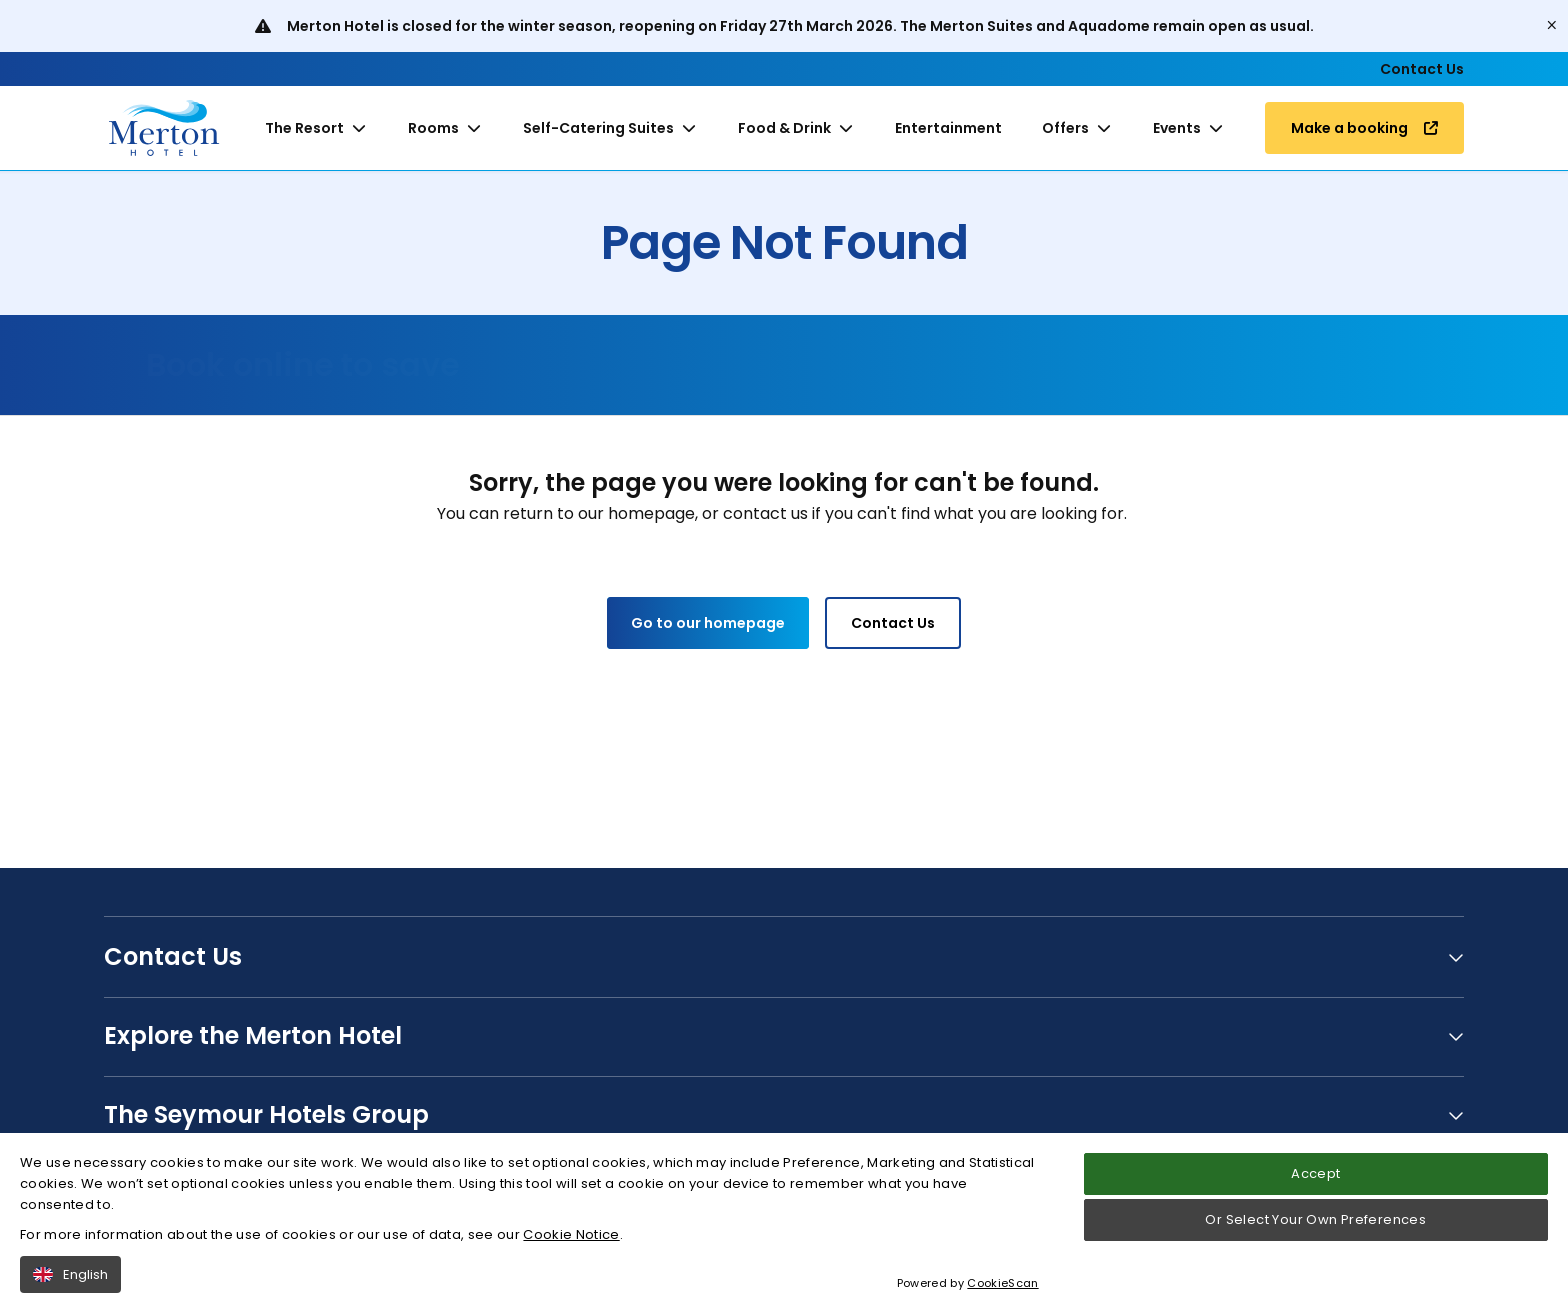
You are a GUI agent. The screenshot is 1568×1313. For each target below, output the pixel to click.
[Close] (1552, 26)
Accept (1315, 1184)
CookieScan (1002, 1294)
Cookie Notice (571, 1244)
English (70, 1284)
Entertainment (948, 128)
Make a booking (1364, 128)
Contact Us (1422, 69)
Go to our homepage (708, 623)
